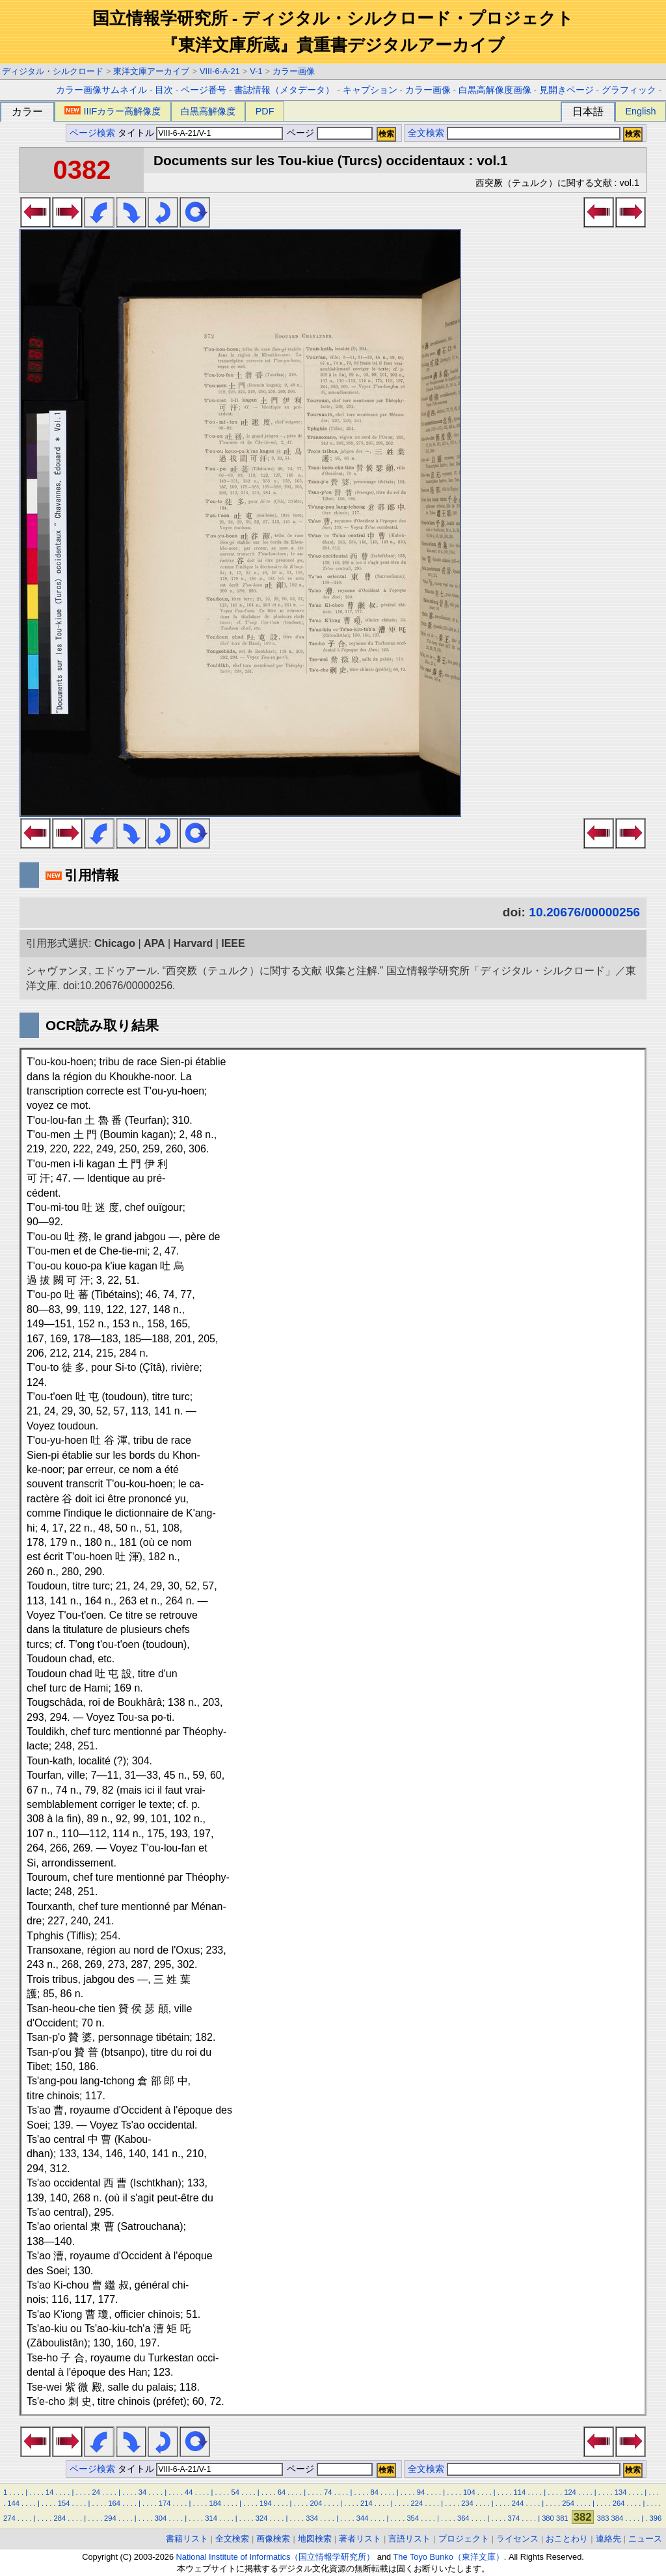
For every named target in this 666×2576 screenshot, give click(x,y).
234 (467, 2503)
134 (621, 2492)
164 (114, 2503)
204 (316, 2503)
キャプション (370, 90)
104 (469, 2492)
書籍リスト (187, 2538)
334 (312, 2518)
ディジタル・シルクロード (52, 71)
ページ (328, 133)
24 (96, 2492)
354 (412, 2518)
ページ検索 (92, 133)
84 (374, 2492)
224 (417, 2503)
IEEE (233, 943)
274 (9, 2518)
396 (655, 2518)
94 (421, 2492)
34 (142, 2492)
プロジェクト (463, 2538)
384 (617, 2518)
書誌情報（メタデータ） (284, 90)
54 (235, 2492)
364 (463, 2518)
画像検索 (273, 2538)
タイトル (201, 133)
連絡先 (608, 2538)
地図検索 (315, 2538)
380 (548, 2518)
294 (110, 2518)
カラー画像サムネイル (101, 90)
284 (60, 2518)
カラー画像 (294, 71)
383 (603, 2518)
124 (570, 2492)
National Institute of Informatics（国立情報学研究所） (275, 2557)
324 (262, 2518)
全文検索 (426, 133)
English (640, 111)
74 (328, 2492)
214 (366, 2503)
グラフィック (629, 90)
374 (513, 2518)
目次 (164, 90)
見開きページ (566, 90)
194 (266, 2503)
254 (568, 2503)
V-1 (256, 71)
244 (518, 2503)
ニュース (645, 2538)
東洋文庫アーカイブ (151, 71)
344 (362, 2518)
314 (211, 2518)
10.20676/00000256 (584, 912)
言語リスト (409, 2538)
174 (165, 2503)
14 (49, 2492)
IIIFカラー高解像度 (112, 111)
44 (189, 2492)
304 (161, 2518)
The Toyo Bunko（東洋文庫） (448, 2557)
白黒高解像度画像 (495, 90)
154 (64, 2503)
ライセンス (517, 2538)
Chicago (114, 943)
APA (154, 943)
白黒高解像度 (208, 111)
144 (13, 2503)
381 (562, 2518)
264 (619, 2503)
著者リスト (360, 2538)
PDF (265, 111)
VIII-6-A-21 (220, 71)
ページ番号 (203, 90)
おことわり (567, 2538)
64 (282, 2492)
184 (215, 2503)
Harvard (193, 943)
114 (520, 2492)
